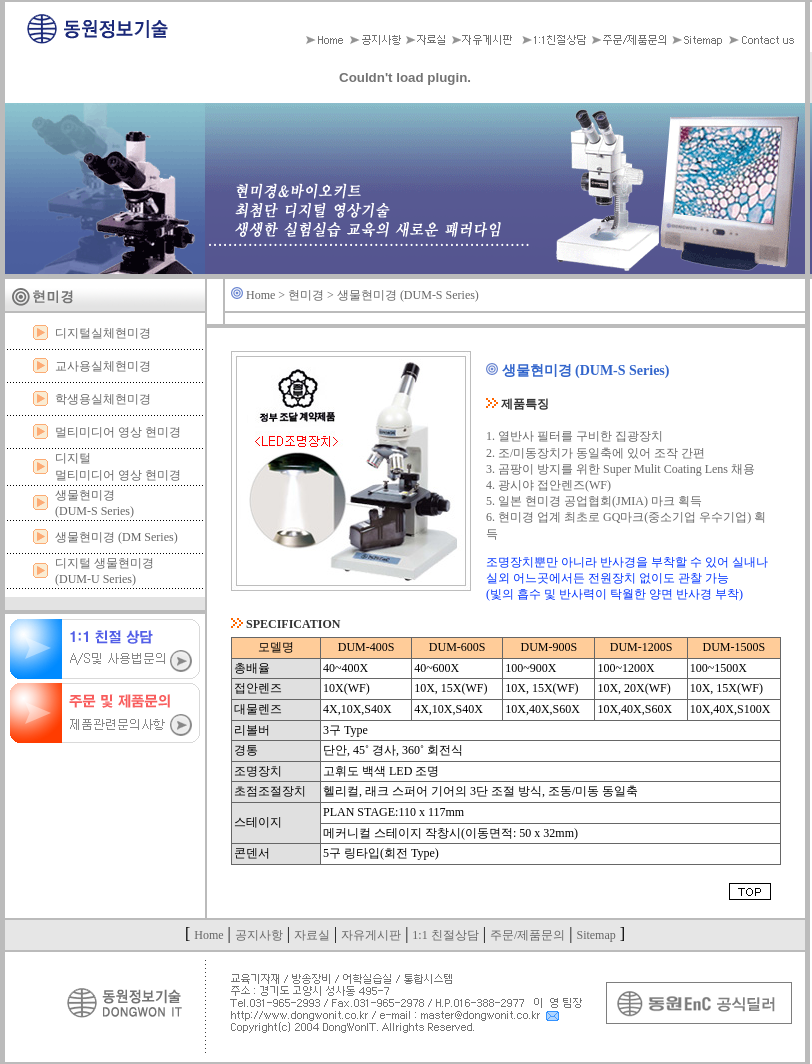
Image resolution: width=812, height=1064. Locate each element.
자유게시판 (371, 935)
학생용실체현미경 (103, 399)
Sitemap (595, 935)
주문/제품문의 (527, 935)
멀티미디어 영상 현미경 (118, 432)
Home (260, 295)
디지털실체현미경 (103, 333)
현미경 (306, 295)
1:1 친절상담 (445, 935)
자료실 (312, 935)
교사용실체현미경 (103, 366)
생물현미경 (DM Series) (116, 537)
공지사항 (259, 935)
